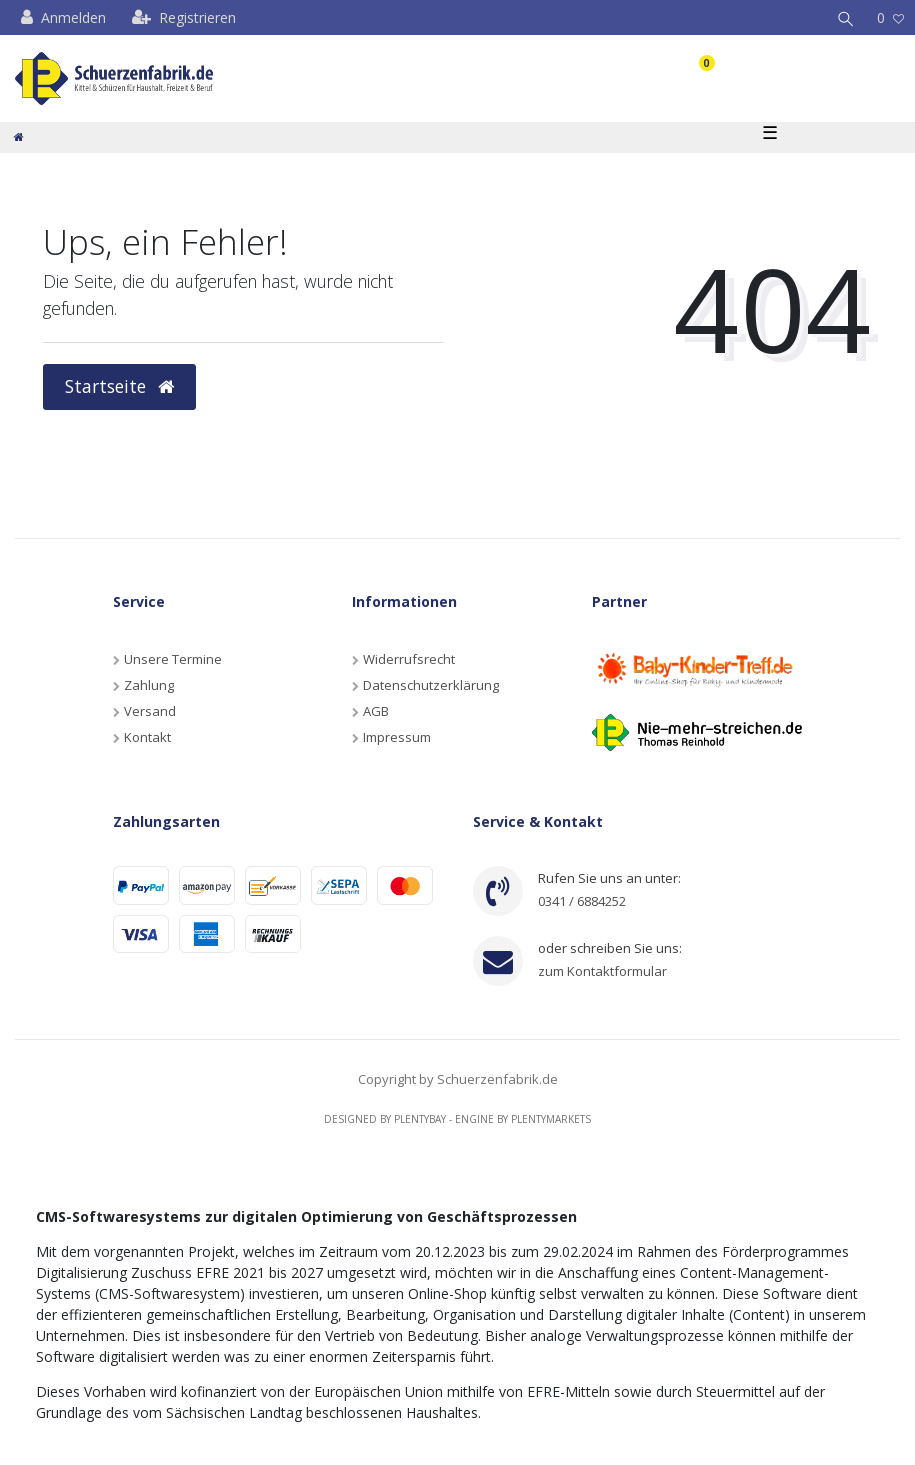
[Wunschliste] (890, 17)
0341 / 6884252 (582, 901)
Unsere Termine (173, 659)
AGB (376, 711)
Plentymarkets (551, 1119)
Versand (150, 711)
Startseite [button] (119, 386)
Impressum (397, 737)
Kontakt (147, 737)
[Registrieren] (184, 17)
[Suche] (846, 17)
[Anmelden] (63, 17)
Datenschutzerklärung (431, 685)
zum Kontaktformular (602, 971)
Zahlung (149, 685)
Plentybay (420, 1119)
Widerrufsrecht (409, 659)
